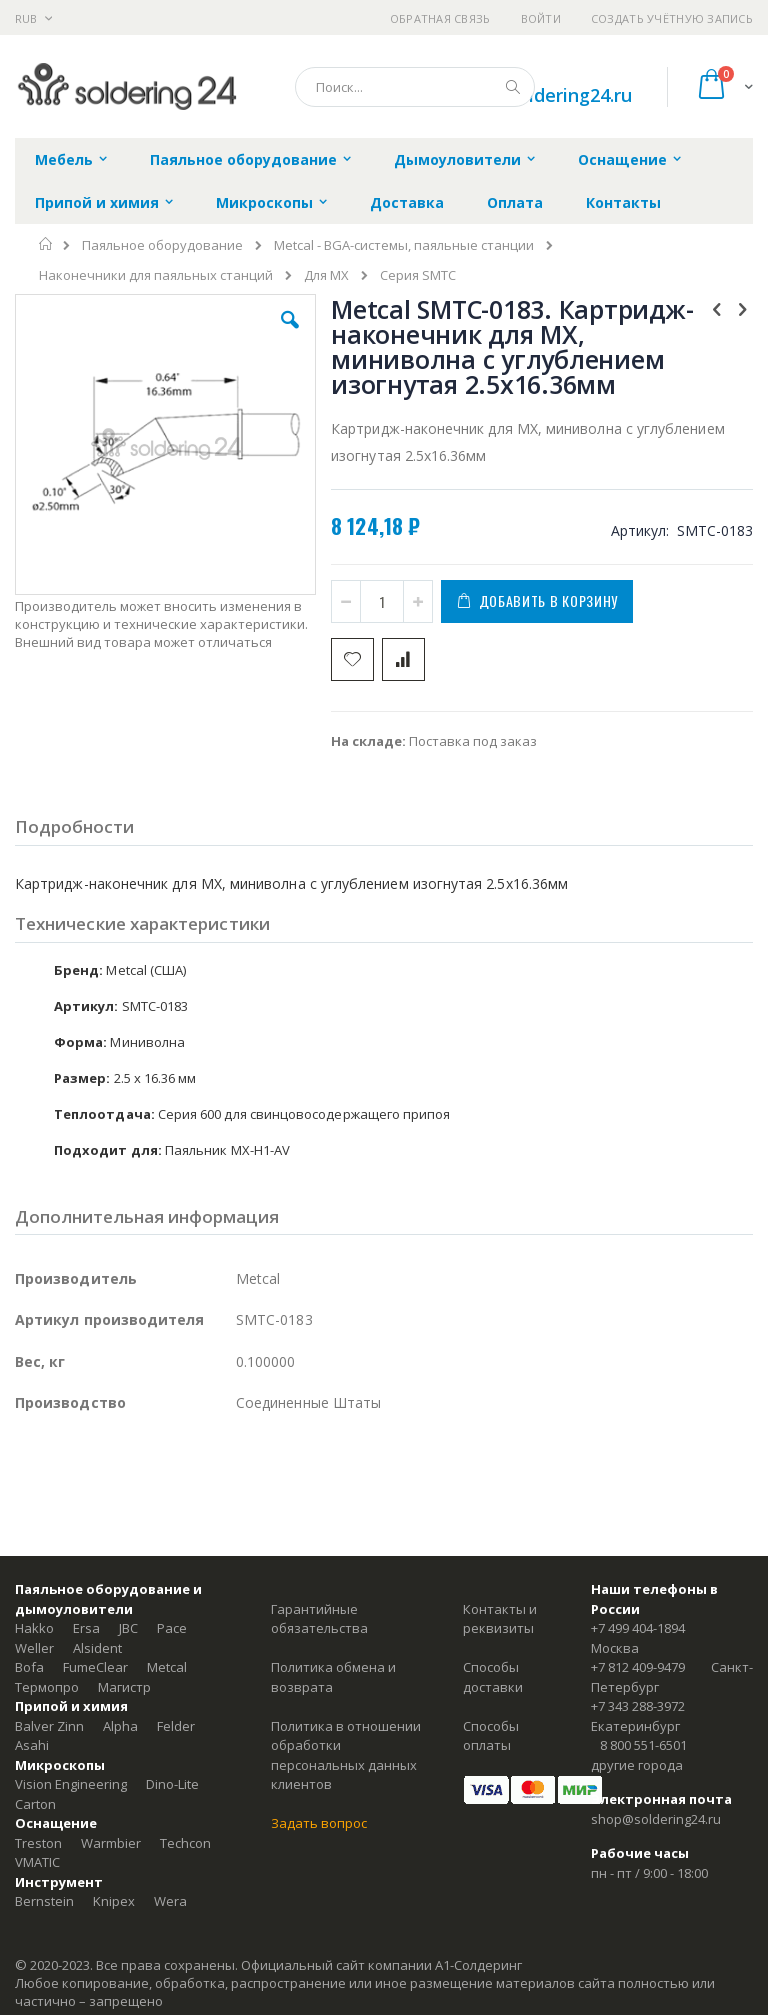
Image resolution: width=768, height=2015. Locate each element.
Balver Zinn (49, 1726)
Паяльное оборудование (162, 245)
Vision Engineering (71, 1784)
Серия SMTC (418, 275)
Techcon (185, 1843)
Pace (172, 1628)
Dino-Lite (172, 1784)
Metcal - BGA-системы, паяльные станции (404, 245)
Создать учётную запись (672, 18)
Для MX (326, 275)
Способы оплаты (491, 1736)
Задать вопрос (319, 1823)
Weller (34, 1648)
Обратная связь (440, 18)
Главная (46, 244)
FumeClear (95, 1667)
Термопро (47, 1687)
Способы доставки (493, 1677)
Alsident (97, 1648)
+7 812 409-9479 (638, 1667)
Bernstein (44, 1901)
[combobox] (415, 87)
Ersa (86, 1628)
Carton (35, 1804)
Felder (176, 1726)
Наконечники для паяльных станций (156, 275)
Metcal (167, 1667)
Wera (170, 1901)
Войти (541, 18)
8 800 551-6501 (643, 1745)
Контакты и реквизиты (500, 1619)
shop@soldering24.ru (541, 95)
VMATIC (37, 1862)
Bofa (29, 1667)
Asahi (32, 1745)
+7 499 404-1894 (638, 1628)
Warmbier (111, 1843)
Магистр (124, 1687)
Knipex (114, 1901)
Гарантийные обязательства (319, 1619)
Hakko (34, 1628)
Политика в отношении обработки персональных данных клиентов (346, 1755)
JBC (128, 1628)
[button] (290, 335)
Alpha (120, 1726)
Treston (38, 1843)
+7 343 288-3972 (638, 1706)
